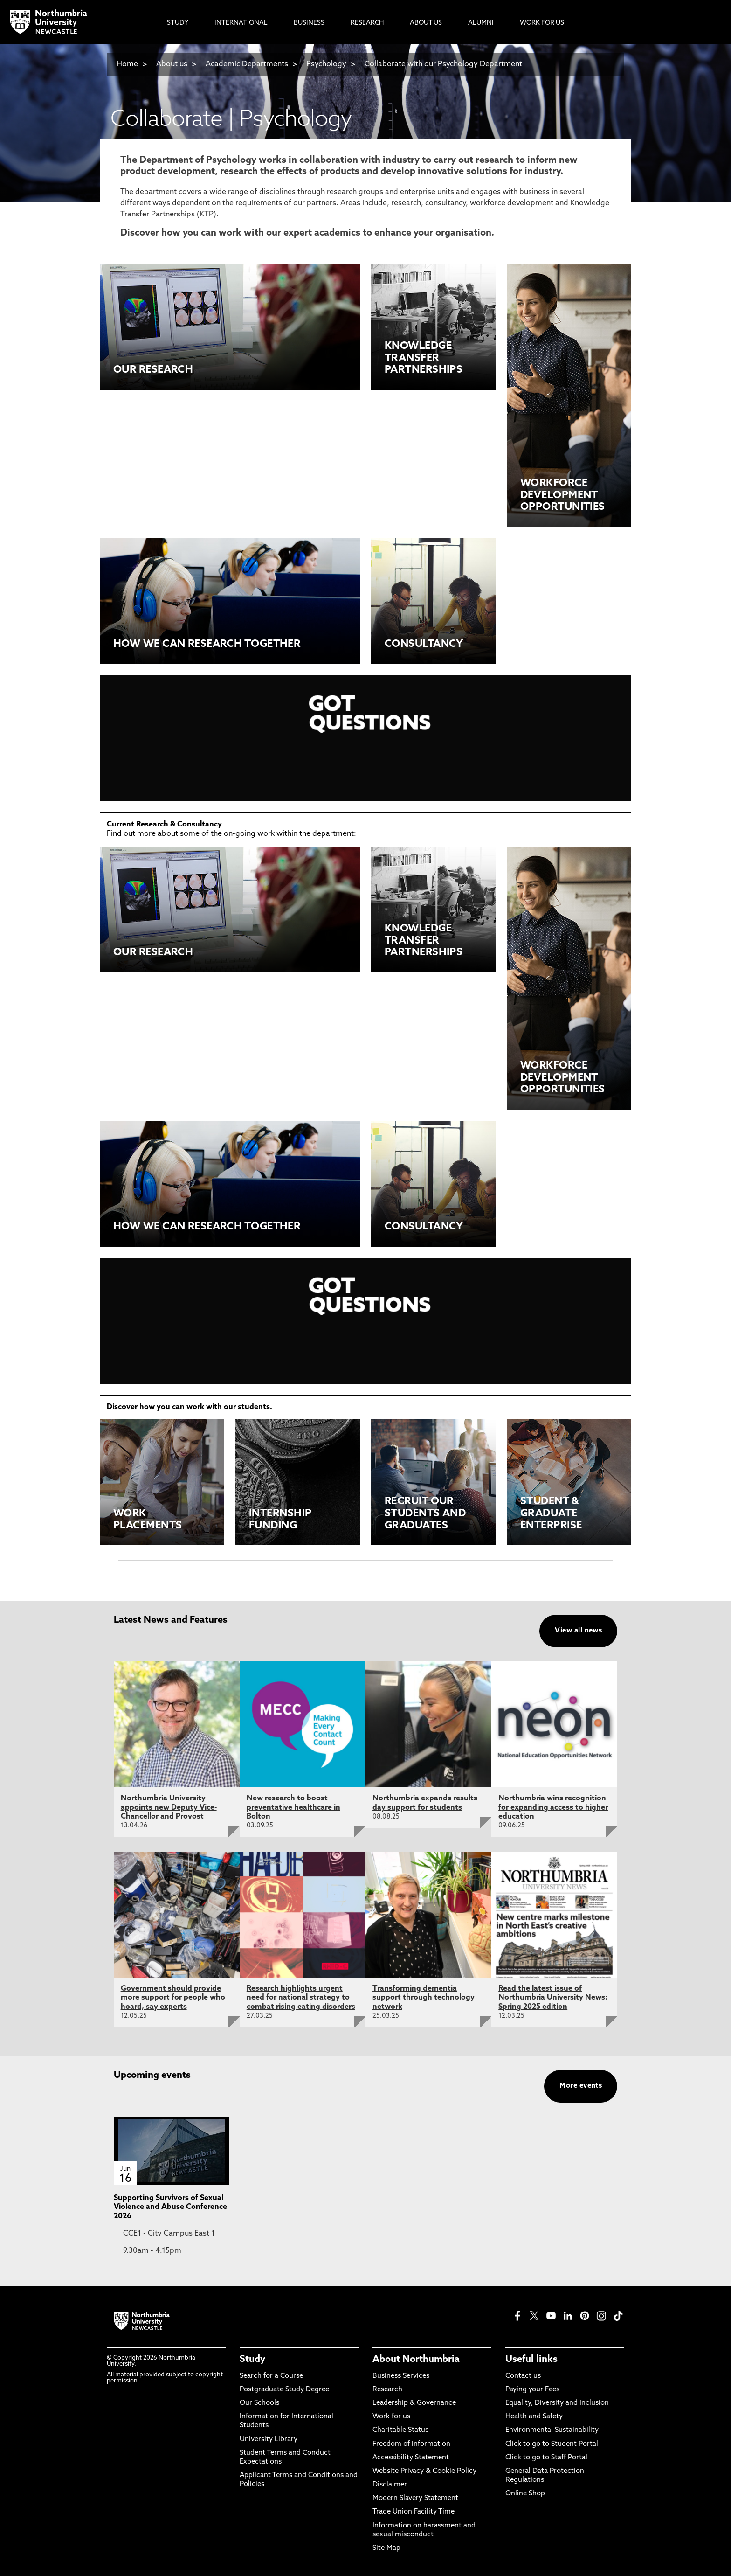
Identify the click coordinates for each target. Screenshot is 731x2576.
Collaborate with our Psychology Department (443, 64)
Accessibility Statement (410, 2457)
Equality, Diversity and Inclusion (557, 2403)
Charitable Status (400, 2430)
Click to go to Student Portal (551, 2444)
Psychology (326, 64)
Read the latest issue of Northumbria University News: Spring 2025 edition (552, 1997)
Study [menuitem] (177, 23)
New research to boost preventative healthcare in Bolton (293, 1807)
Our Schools (259, 2403)
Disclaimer (389, 2484)
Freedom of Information (411, 2444)
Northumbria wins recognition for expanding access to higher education (553, 1807)
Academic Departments (247, 64)
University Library (268, 2439)
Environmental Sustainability (552, 2430)
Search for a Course (271, 2376)
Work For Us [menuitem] (542, 23)
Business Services (400, 2376)
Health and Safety (534, 2416)
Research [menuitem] (367, 23)
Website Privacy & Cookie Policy (424, 2471)
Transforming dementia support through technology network (423, 1997)
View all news (578, 1630)
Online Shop (525, 2493)
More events (580, 2086)
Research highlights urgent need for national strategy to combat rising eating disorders (301, 1997)
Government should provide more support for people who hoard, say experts (173, 1997)
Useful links (531, 2359)
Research (387, 2389)
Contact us (523, 2376)
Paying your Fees (532, 2389)
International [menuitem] (241, 23)
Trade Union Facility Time (413, 2511)
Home (127, 64)
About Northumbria (416, 2359)
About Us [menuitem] (426, 23)
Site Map (386, 2548)
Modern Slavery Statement (415, 2498)
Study (252, 2359)
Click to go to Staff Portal (546, 2457)
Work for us (391, 2416)
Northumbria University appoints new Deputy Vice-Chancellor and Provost (169, 1807)
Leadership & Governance (414, 2403)
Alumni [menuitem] (481, 23)
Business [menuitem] (309, 23)
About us (171, 64)
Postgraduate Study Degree (284, 2389)
